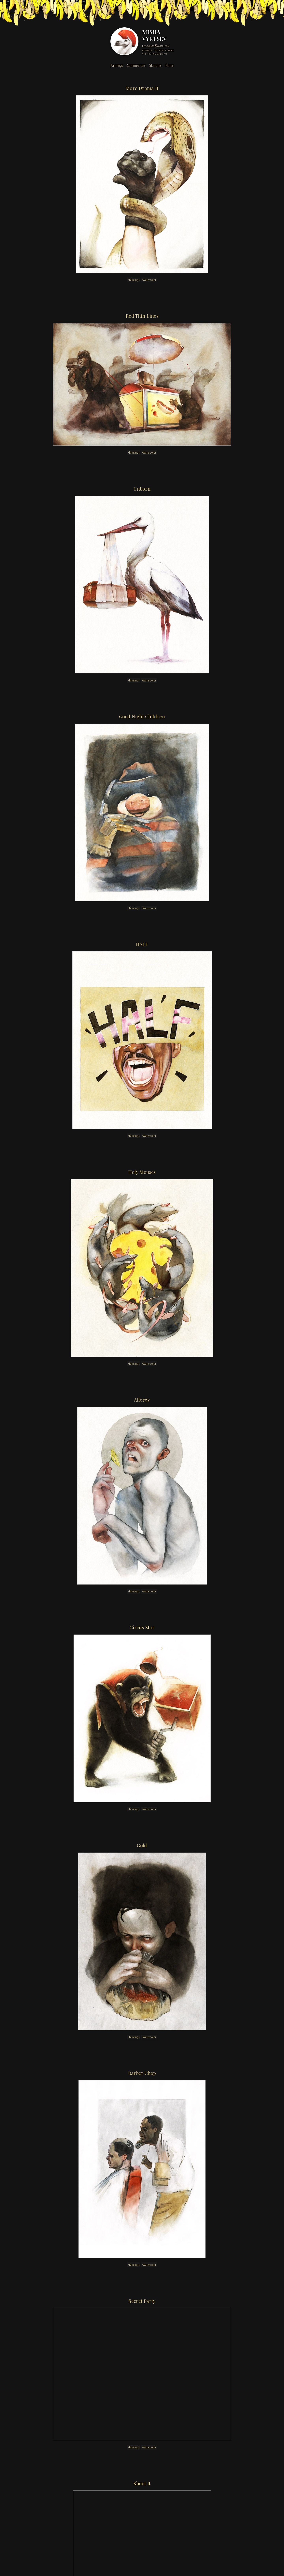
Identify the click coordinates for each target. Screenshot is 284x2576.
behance (169, 50)
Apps (144, 53)
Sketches (155, 65)
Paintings (116, 65)
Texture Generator (157, 53)
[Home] (124, 41)
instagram (147, 50)
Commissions (136, 65)
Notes (169, 65)
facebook (158, 50)
